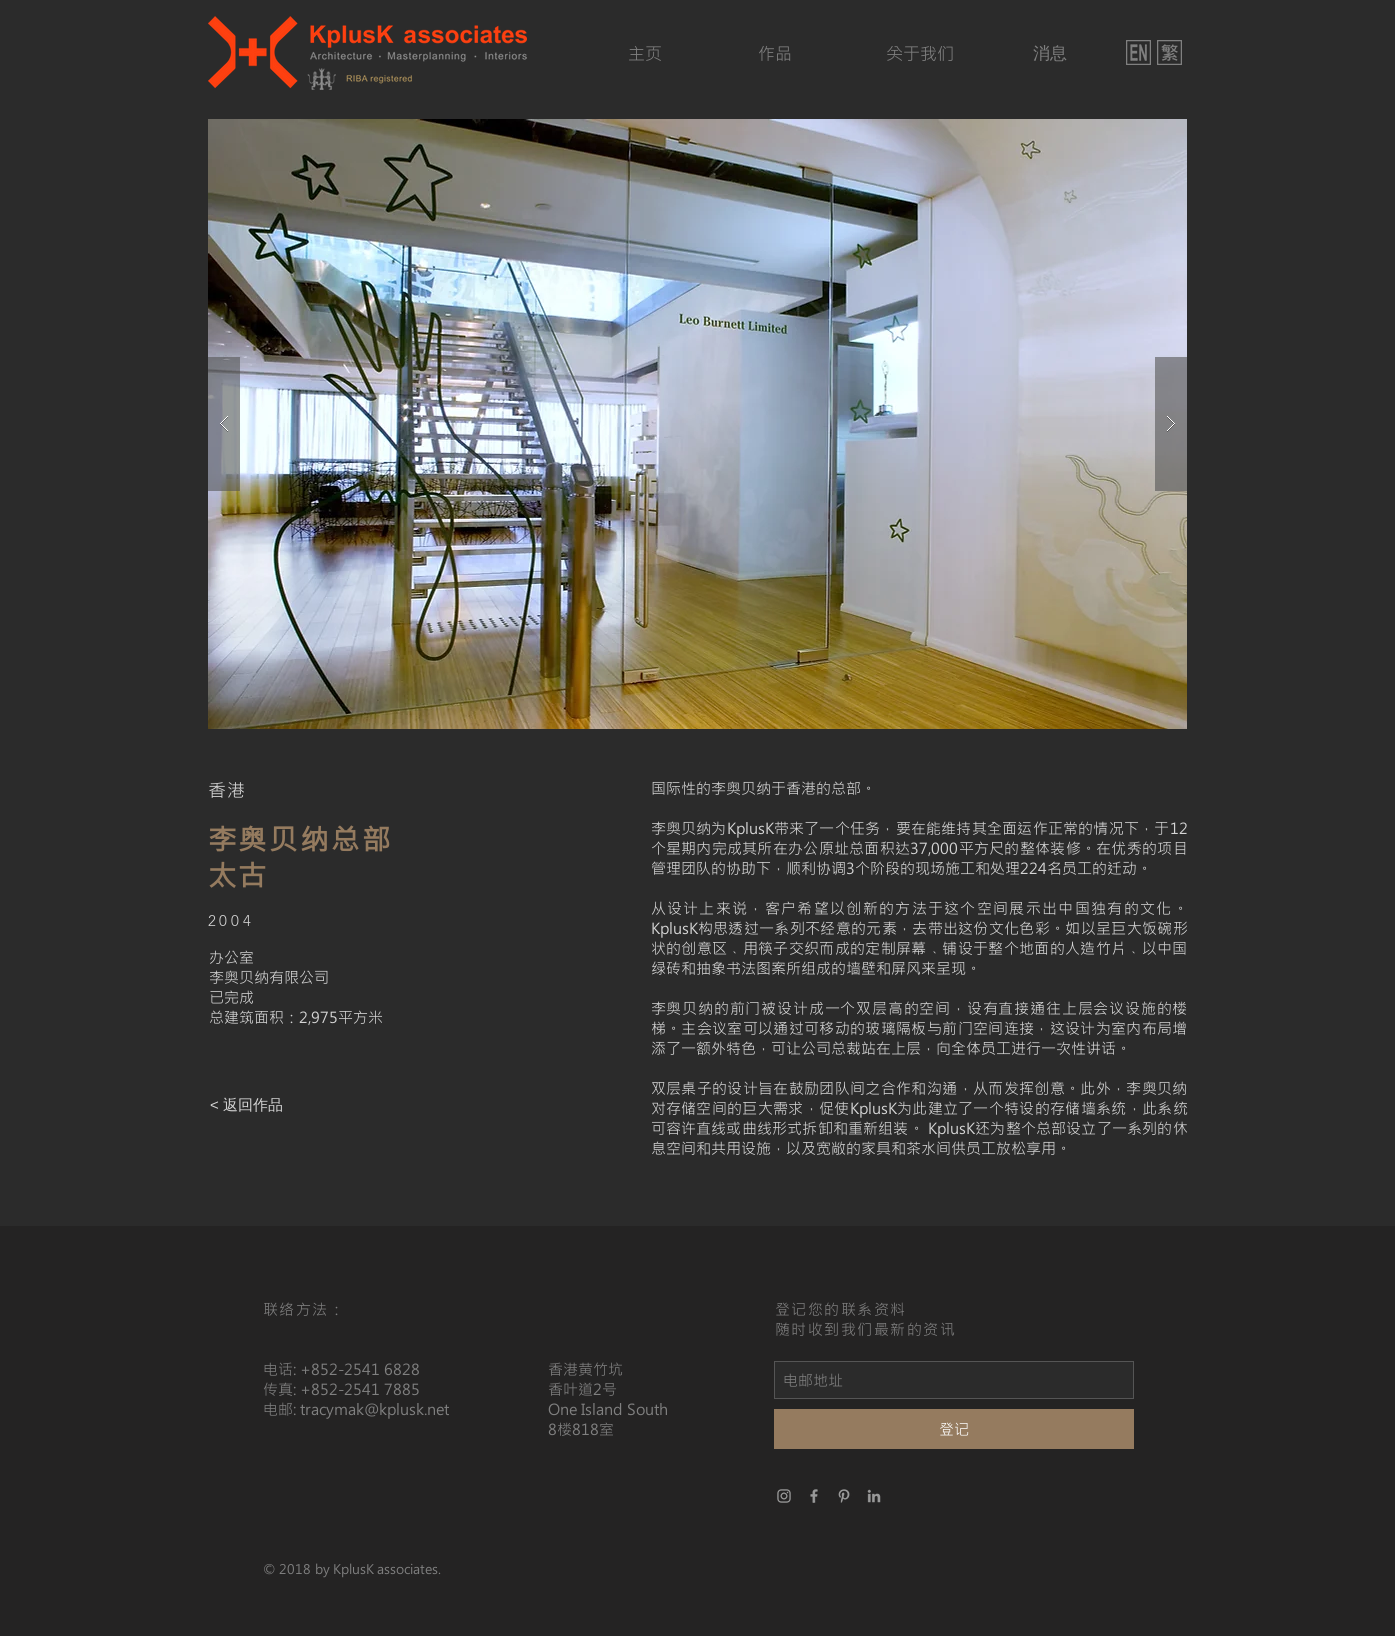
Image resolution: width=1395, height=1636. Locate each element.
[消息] (1050, 53)
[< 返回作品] (247, 1104)
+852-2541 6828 (360, 1369)
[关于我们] (920, 53)
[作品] (775, 53)
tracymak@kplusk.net (374, 1409)
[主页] (645, 53)
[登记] (954, 1429)
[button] (697, 424)
